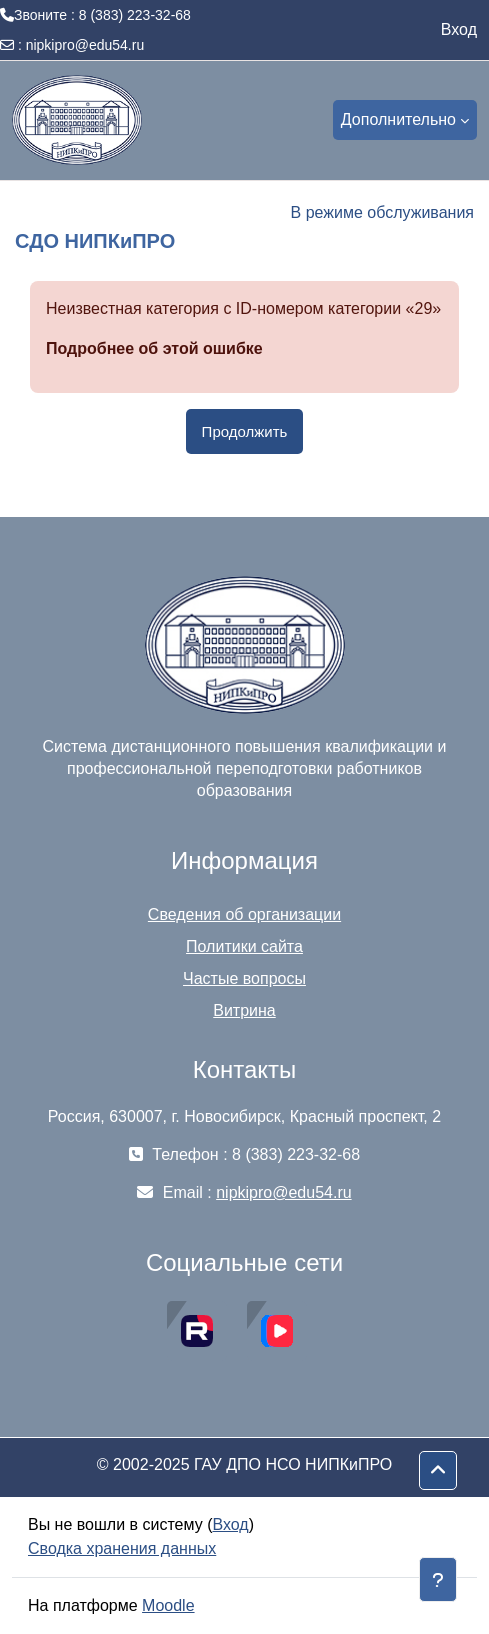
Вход (459, 29)
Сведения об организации (244, 914)
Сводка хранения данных (122, 1548)
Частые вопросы (244, 978)
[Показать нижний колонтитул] (438, 1579)
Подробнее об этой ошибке (154, 348)
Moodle (168, 1605)
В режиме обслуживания (382, 212)
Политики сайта (244, 946)
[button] (438, 1471)
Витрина (244, 1010)
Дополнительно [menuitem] (398, 119)
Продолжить (245, 431)
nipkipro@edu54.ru (85, 45)
